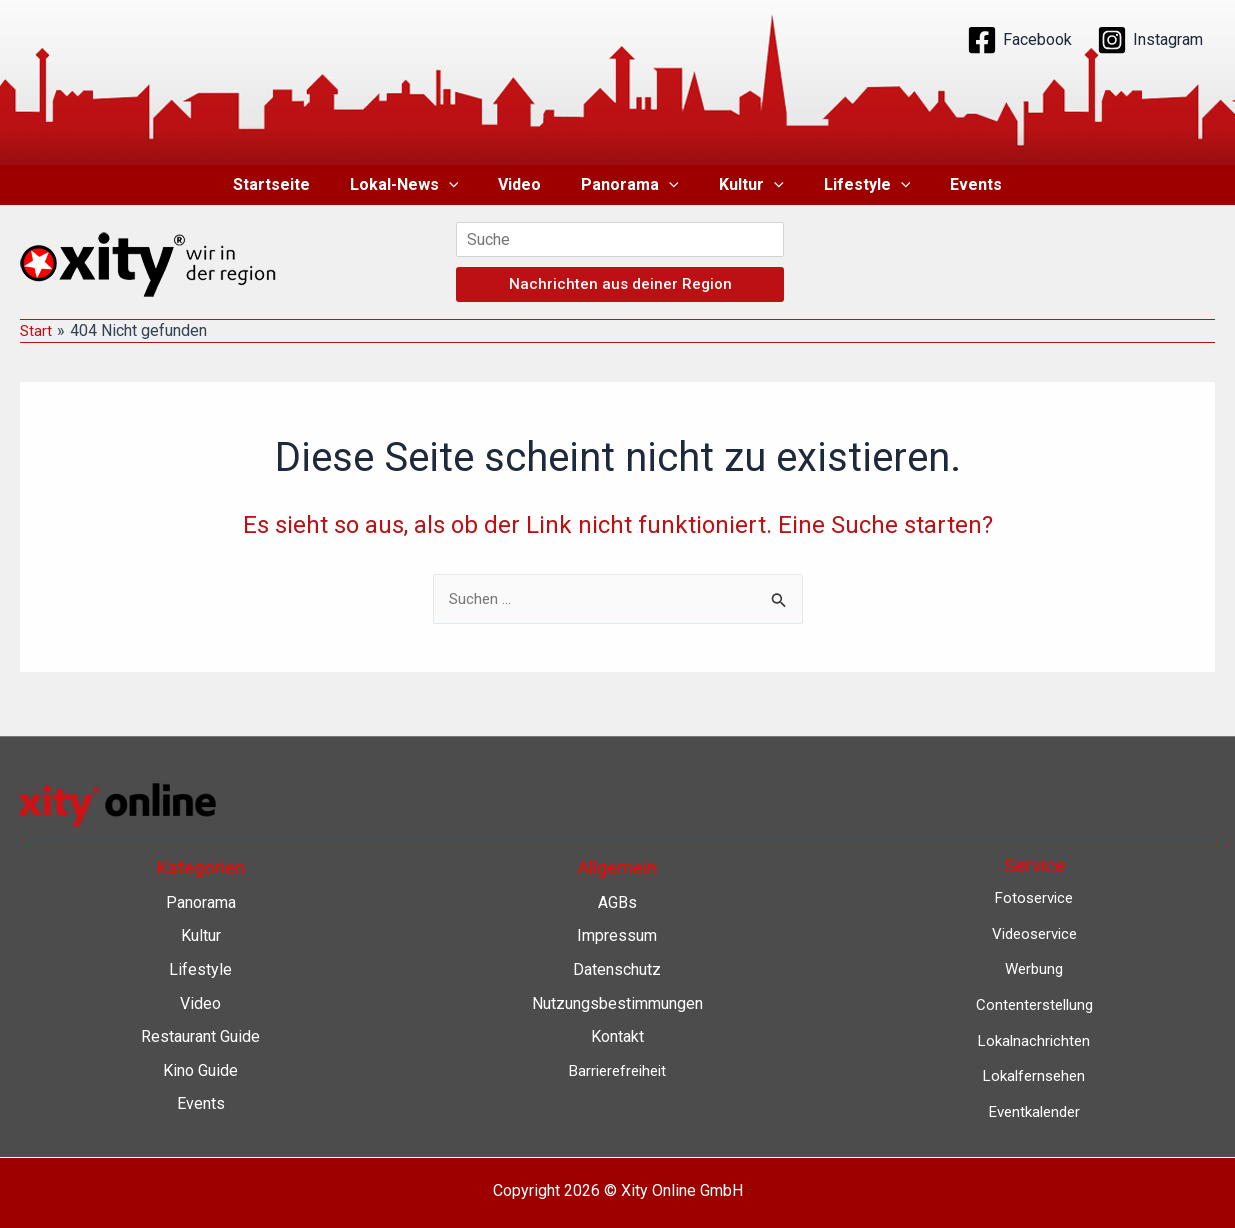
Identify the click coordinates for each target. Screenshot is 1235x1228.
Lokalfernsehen (1034, 1075)
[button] (465, 185)
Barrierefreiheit (617, 1070)
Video (527, 184)
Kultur (743, 185)
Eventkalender (1034, 1111)
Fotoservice (1034, 897)
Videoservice (1034, 933)
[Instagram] (1150, 40)
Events (952, 184)
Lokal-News (420, 185)
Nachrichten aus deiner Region (620, 284)
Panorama (630, 185)
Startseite (295, 184)
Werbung (1034, 968)
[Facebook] (1019, 40)
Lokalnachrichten (1034, 1040)
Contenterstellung (1034, 1004)
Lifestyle (851, 185)
